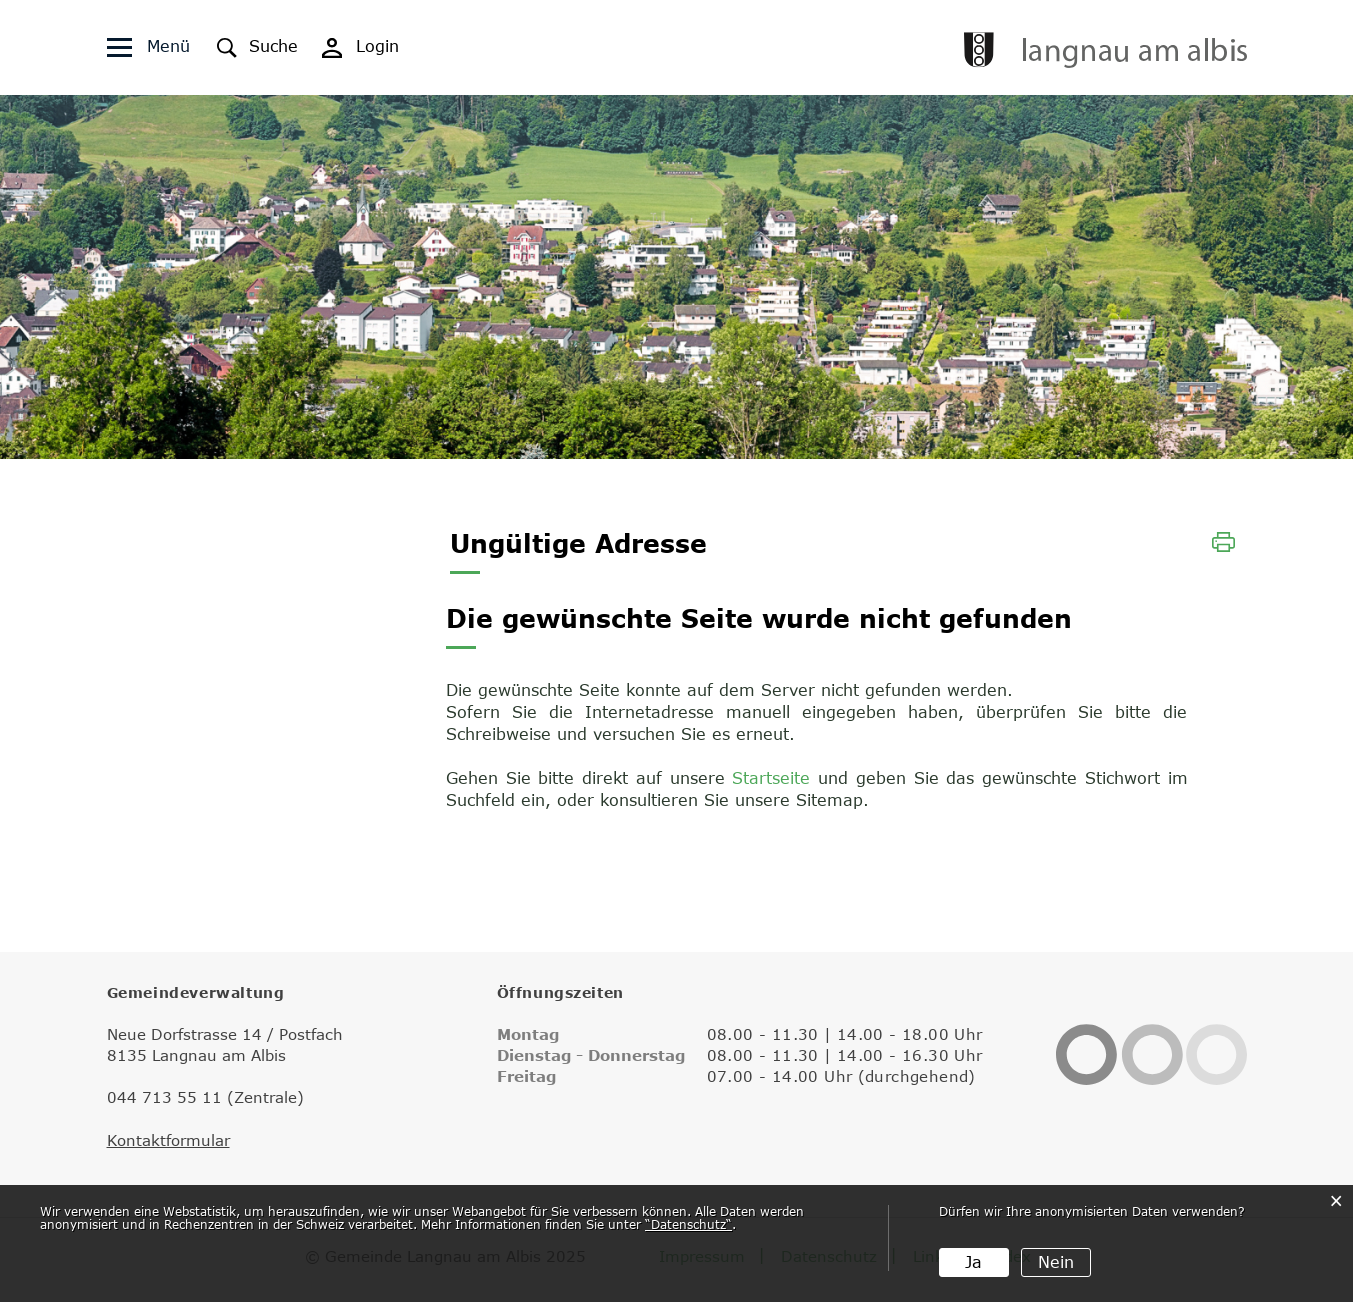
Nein (1056, 1262)
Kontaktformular (168, 1140)
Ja (973, 1262)
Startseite (771, 778)
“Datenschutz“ (688, 1224)
